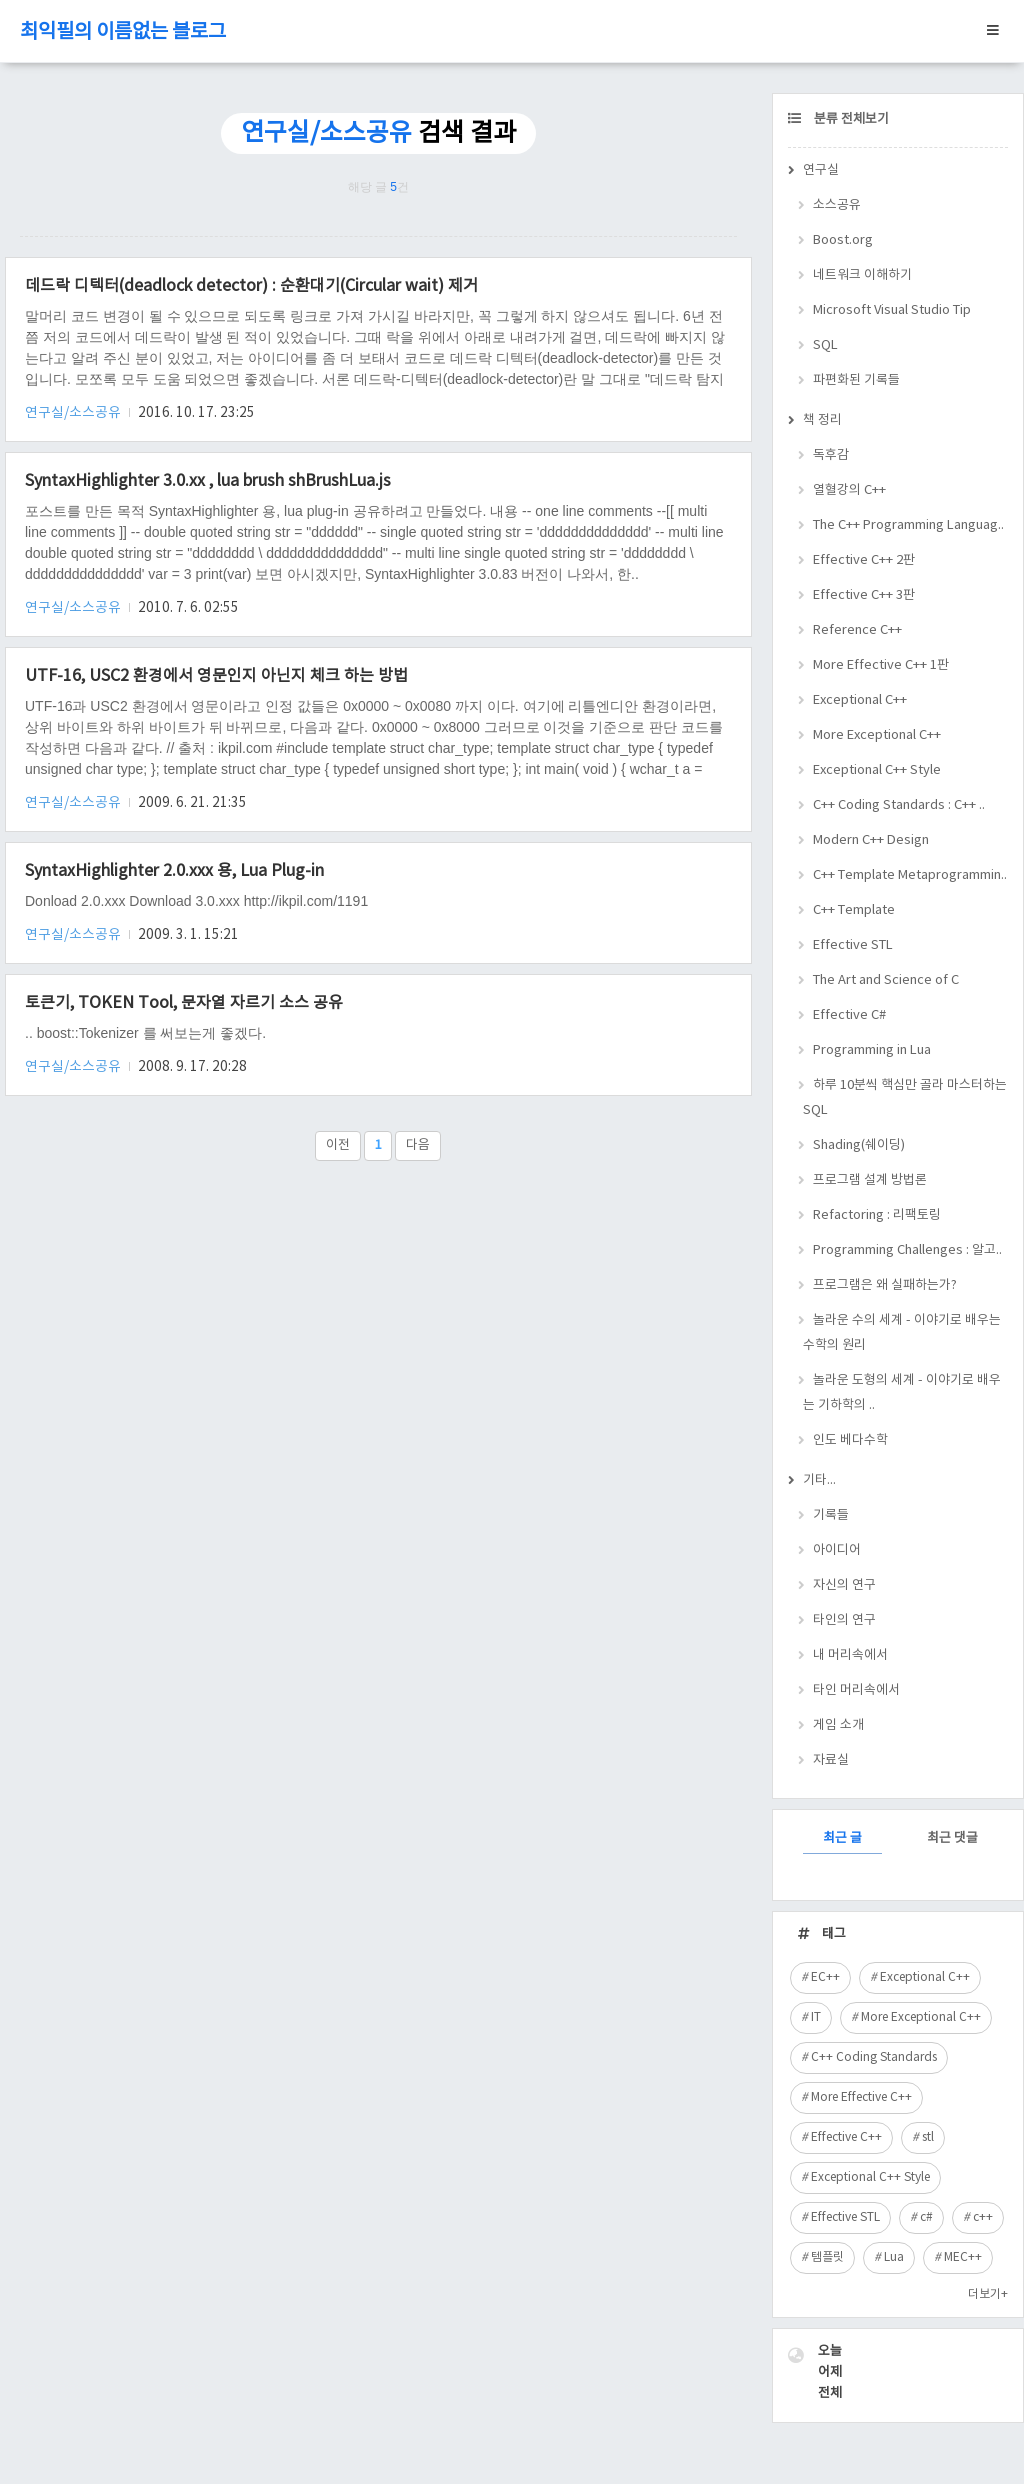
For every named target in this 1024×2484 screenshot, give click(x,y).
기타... (819, 1480)
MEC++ (963, 2257)
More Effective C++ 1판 (881, 665)
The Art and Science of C (886, 980)
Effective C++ (846, 2137)
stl (928, 2137)
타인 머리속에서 (856, 1690)
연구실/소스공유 (74, 413)
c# (926, 2217)
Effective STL (853, 945)
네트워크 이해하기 (862, 275)
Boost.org (843, 240)
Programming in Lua (872, 1050)
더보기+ (988, 2294)
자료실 (831, 1760)
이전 (338, 1145)
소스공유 (837, 205)
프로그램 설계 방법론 (870, 1180)
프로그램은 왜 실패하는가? (885, 1285)
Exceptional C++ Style (877, 770)
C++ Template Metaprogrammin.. (910, 875)
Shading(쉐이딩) (859, 1145)
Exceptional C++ (860, 700)
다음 (418, 1145)
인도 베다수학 (850, 1440)
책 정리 (822, 420)
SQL (825, 345)
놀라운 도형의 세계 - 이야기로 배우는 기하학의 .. (902, 1393)
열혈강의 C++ (849, 490)
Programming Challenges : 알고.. (907, 1250)
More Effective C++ (861, 2097)
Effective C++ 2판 (864, 560)
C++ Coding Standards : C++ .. (899, 805)
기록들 (831, 1515)
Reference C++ (857, 630)
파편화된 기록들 (856, 380)
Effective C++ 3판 (864, 595)
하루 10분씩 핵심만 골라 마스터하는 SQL (905, 1098)
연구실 (821, 170)
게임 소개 (838, 1725)
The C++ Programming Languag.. (908, 525)
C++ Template (854, 910)
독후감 (831, 455)
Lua (894, 2257)
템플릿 (827, 2257)
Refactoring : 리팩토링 (877, 1215)
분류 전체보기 (850, 119)
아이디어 (837, 1550)
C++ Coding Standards (874, 2057)
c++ (983, 2217)
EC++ (825, 1977)
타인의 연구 (844, 1620)
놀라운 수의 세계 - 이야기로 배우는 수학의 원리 (902, 1333)
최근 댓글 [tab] (952, 1838)
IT (816, 2017)
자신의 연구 (844, 1585)
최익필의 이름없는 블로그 (123, 32)
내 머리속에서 (850, 1655)
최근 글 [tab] (842, 1838)
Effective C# (849, 1015)
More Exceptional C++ (877, 735)
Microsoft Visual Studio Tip (892, 310)
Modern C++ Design (871, 840)
